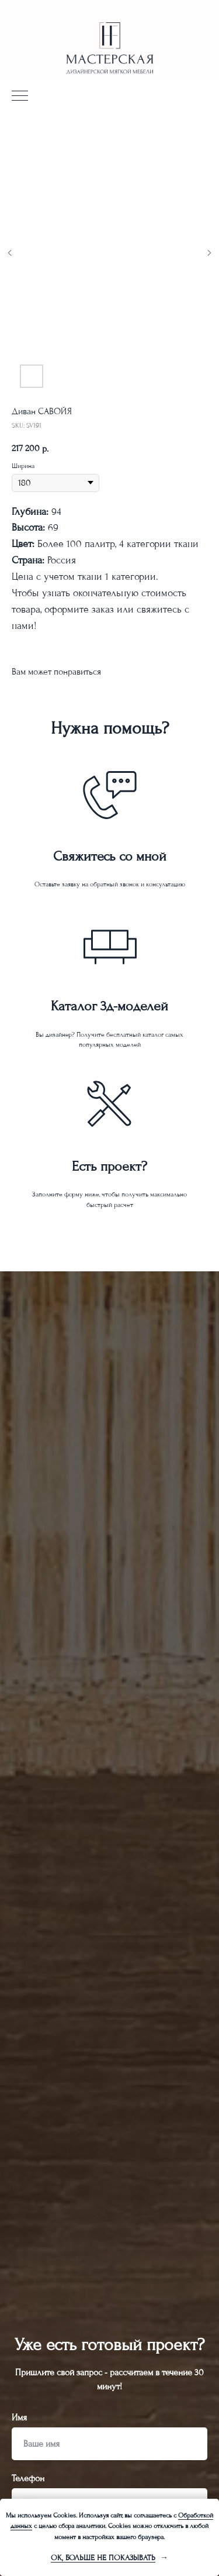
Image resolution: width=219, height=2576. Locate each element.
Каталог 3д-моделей (109, 1006)
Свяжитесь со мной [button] (109, 856)
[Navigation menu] (20, 96)
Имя (19, 2417)
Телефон (28, 2478)
